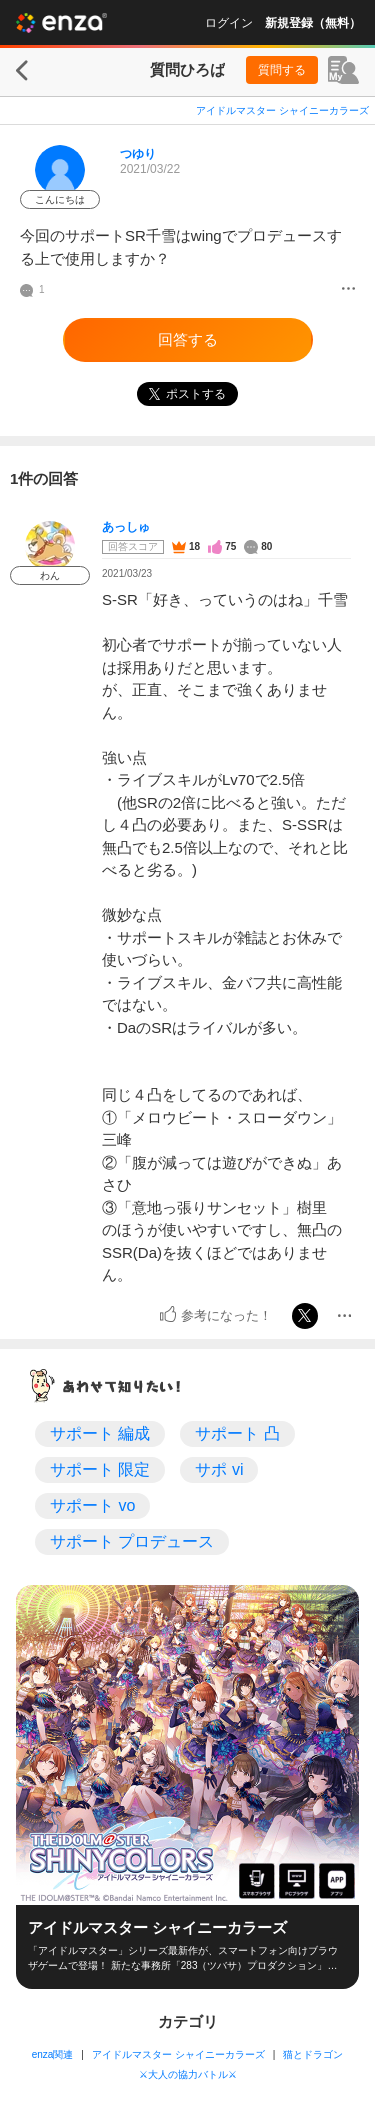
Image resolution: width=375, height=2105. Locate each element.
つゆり (138, 154)
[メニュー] (348, 290)
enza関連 (53, 2054)
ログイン (229, 23)
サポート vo (92, 1505)
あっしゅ (126, 527)
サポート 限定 (100, 1469)
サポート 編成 (100, 1433)
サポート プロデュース (132, 1541)
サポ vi (219, 1469)
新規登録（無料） (313, 23)
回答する (188, 339)
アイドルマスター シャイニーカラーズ (282, 110)
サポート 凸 (237, 1433)
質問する (282, 70)
